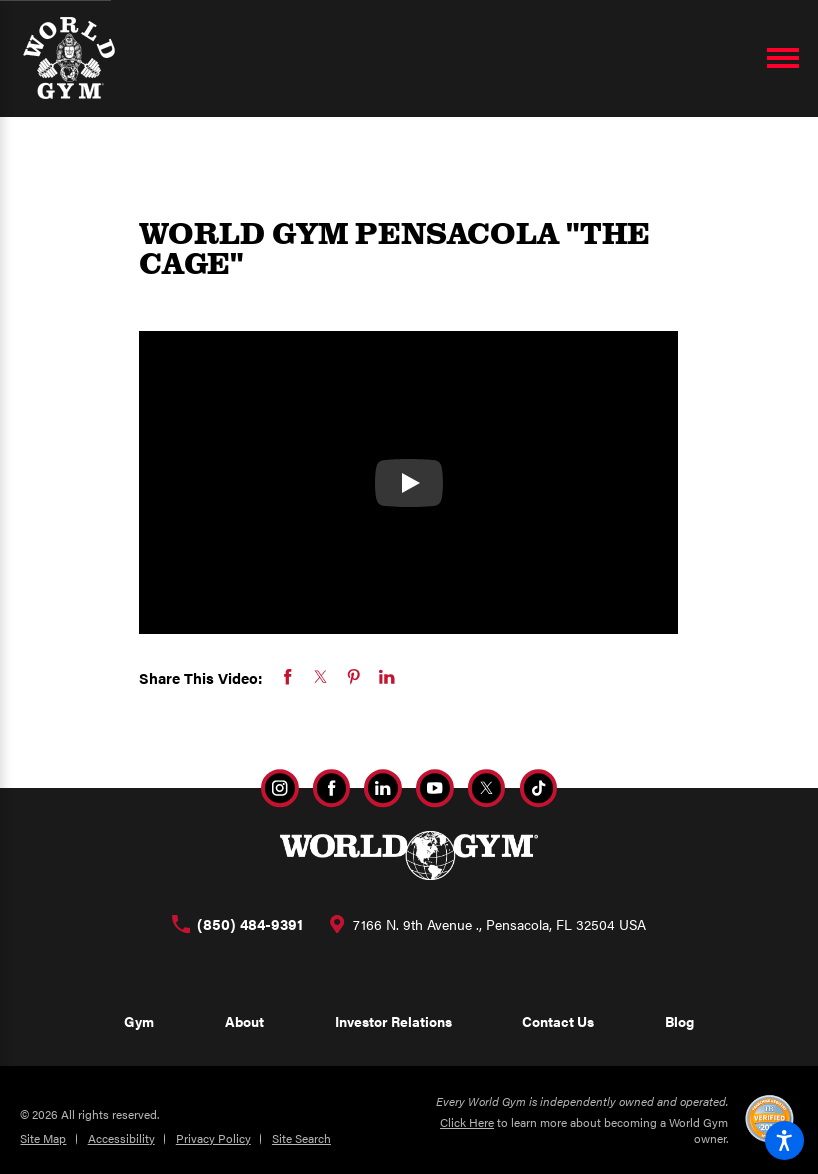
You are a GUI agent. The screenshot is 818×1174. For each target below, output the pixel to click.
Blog (679, 1021)
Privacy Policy (213, 1138)
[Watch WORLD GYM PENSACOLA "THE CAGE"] (409, 483)
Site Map (43, 1138)
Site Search (301, 1138)
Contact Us (558, 1021)
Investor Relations (393, 1021)
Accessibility (121, 1138)
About (244, 1021)
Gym (139, 1021)
